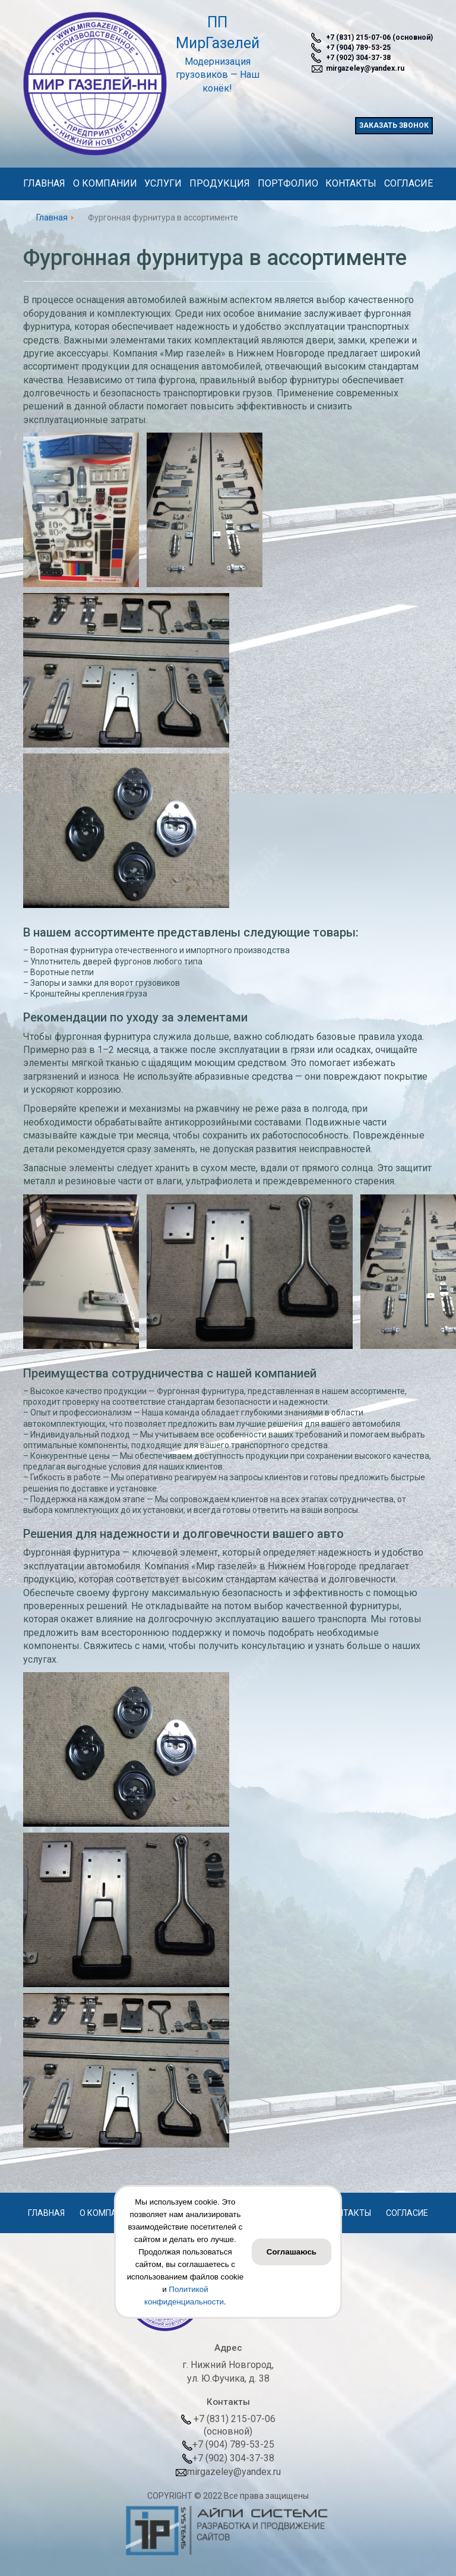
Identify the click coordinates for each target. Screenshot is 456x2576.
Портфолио (288, 185)
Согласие (408, 185)
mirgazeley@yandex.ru (357, 69)
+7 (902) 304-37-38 (351, 57)
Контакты (350, 185)
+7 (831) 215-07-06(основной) (228, 2425)
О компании (105, 185)
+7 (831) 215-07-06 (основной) (372, 38)
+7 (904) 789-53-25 (351, 47)
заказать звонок (394, 125)
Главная (44, 185)
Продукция (219, 185)
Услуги (163, 185)
